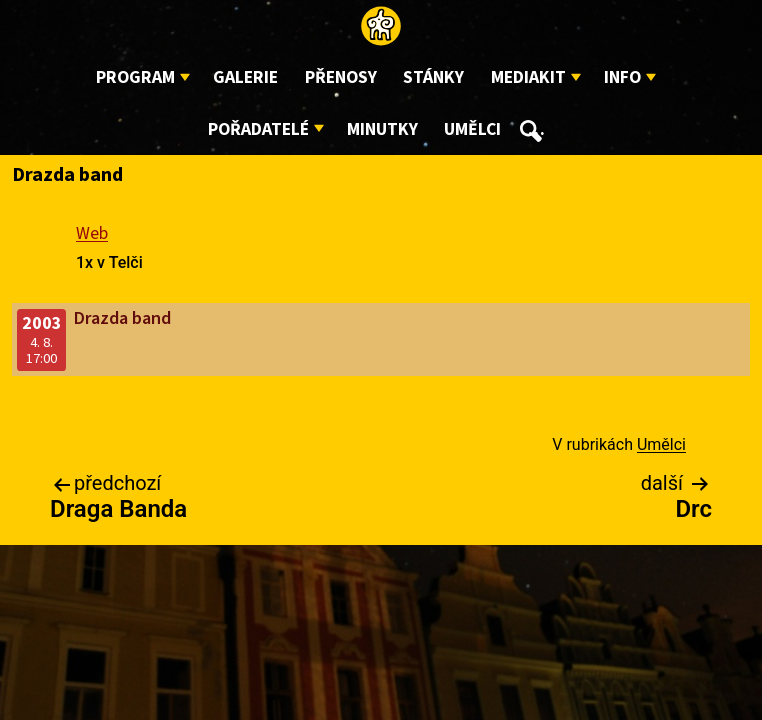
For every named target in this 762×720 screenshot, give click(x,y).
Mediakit (528, 77)
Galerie (245, 77)
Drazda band (122, 318)
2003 (42, 323)
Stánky (433, 77)
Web (92, 233)
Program (135, 77)
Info (622, 77)
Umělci (472, 129)
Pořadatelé (258, 129)
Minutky (382, 129)
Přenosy (341, 77)
